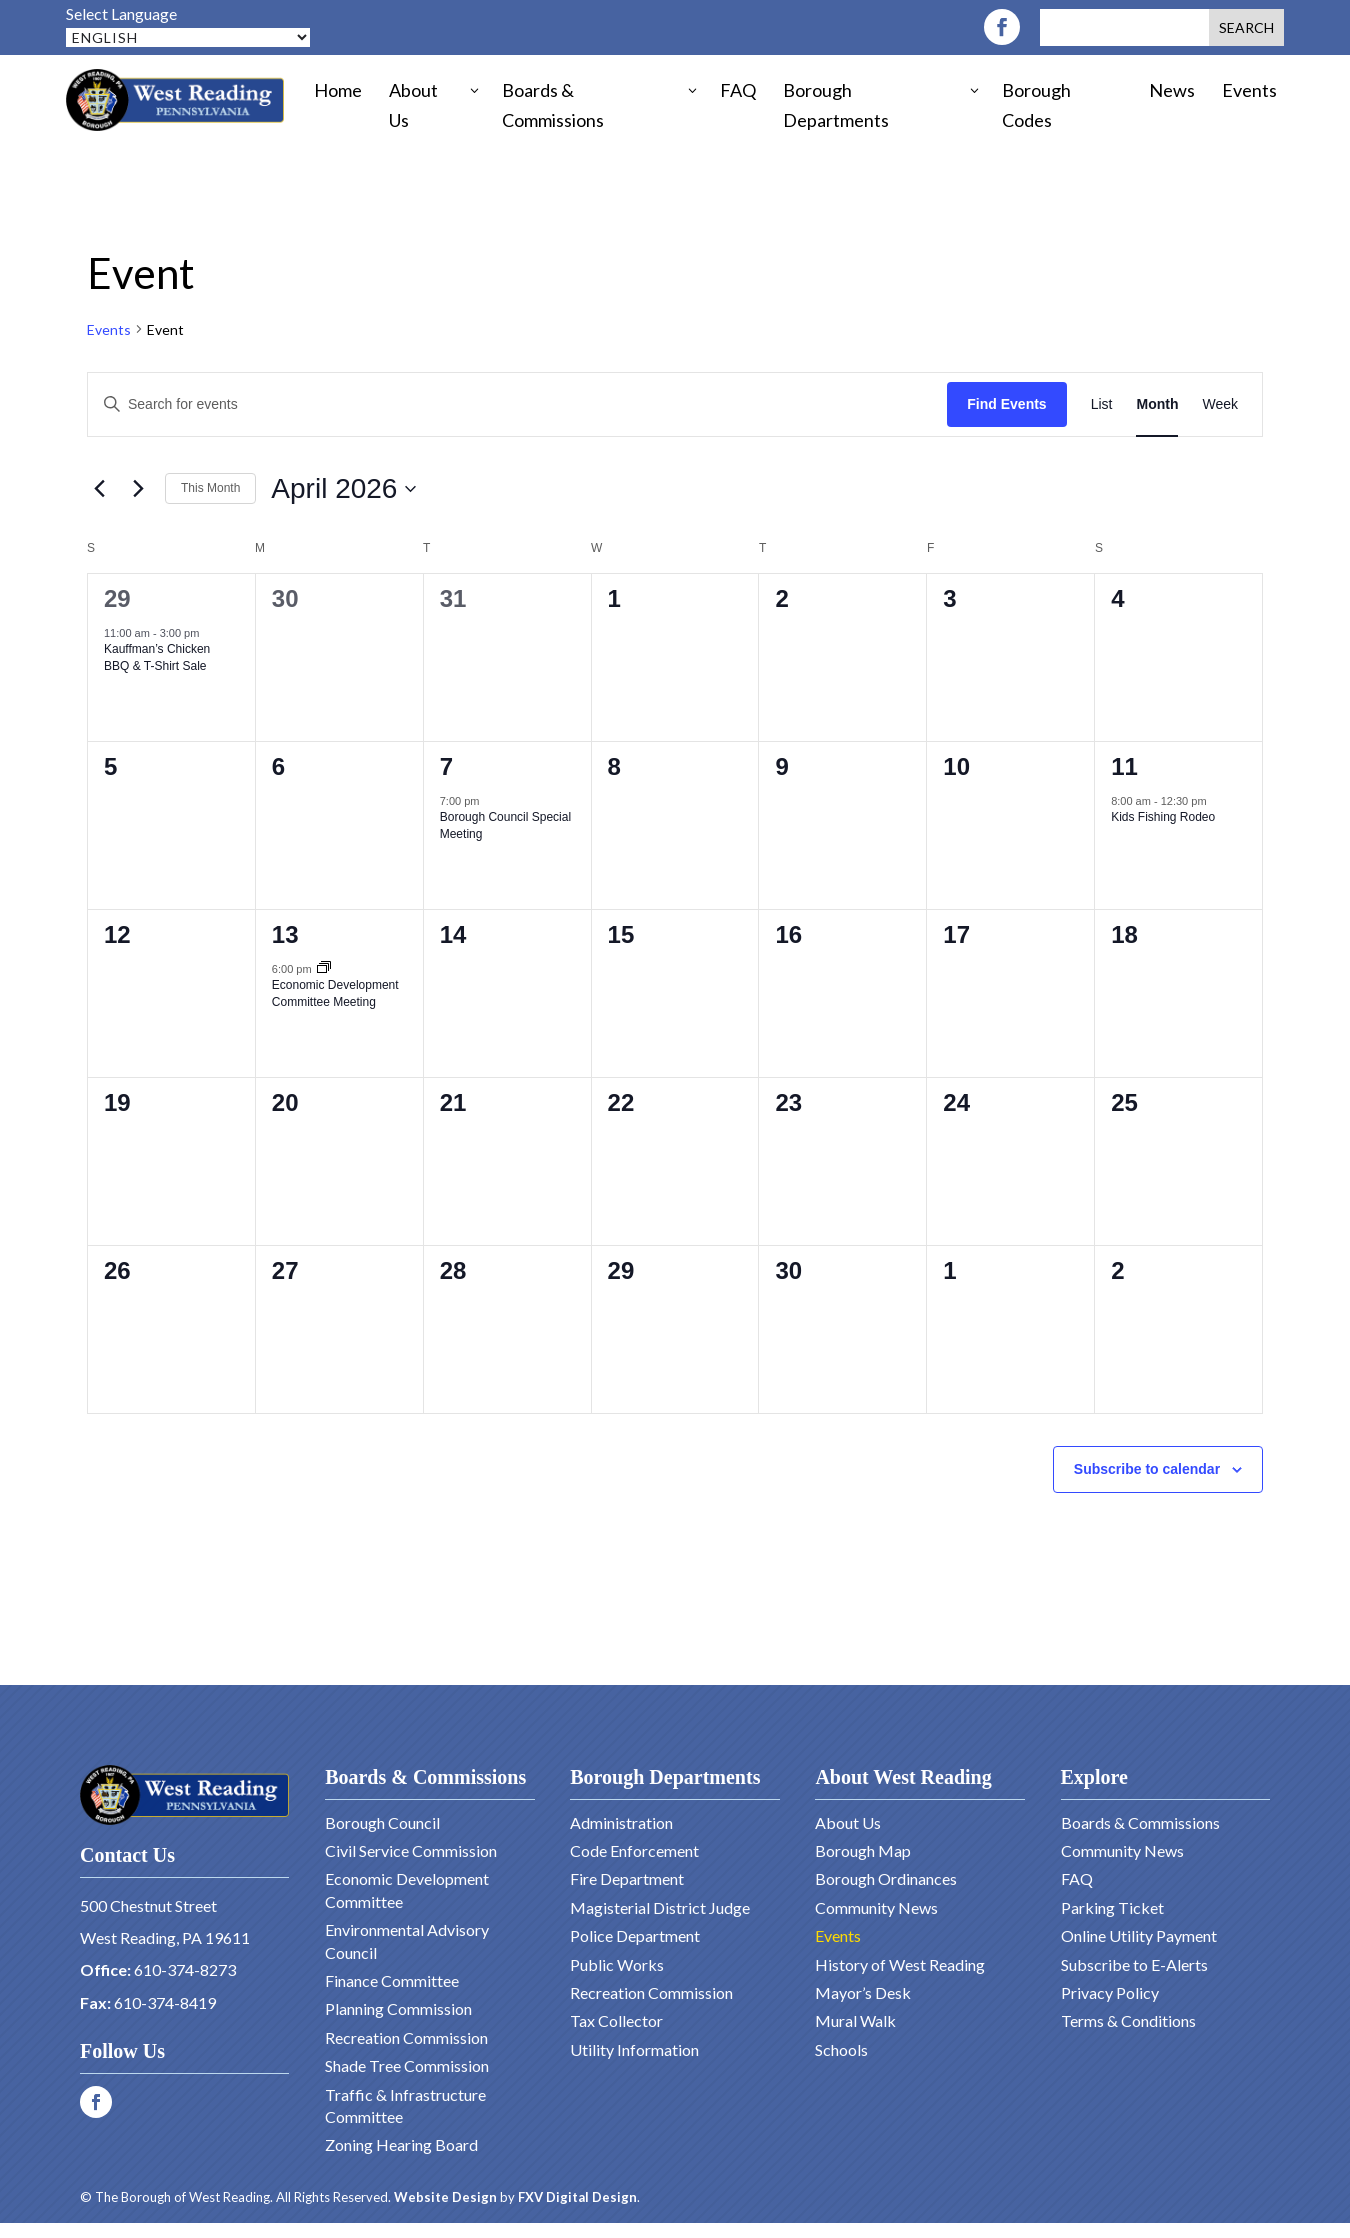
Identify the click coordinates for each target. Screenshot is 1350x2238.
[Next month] (138, 489)
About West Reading (903, 1777)
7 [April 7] (446, 766)
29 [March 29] (117, 598)
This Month (210, 488)
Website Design (445, 2197)
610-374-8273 (185, 1969)
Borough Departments (665, 1777)
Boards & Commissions (425, 1777)
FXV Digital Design (577, 2197)
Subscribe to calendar (1147, 1469)
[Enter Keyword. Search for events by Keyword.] (517, 404)
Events (109, 329)
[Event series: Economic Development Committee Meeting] (324, 969)
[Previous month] (99, 489)
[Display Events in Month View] (1157, 404)
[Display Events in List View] (1102, 404)
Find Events (1006, 404)
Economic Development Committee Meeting (335, 993)
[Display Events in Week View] (1220, 404)
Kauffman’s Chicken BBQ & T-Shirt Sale (157, 657)
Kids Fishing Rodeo (1163, 817)
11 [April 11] (1124, 766)
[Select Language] (188, 37)
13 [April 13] (285, 934)
